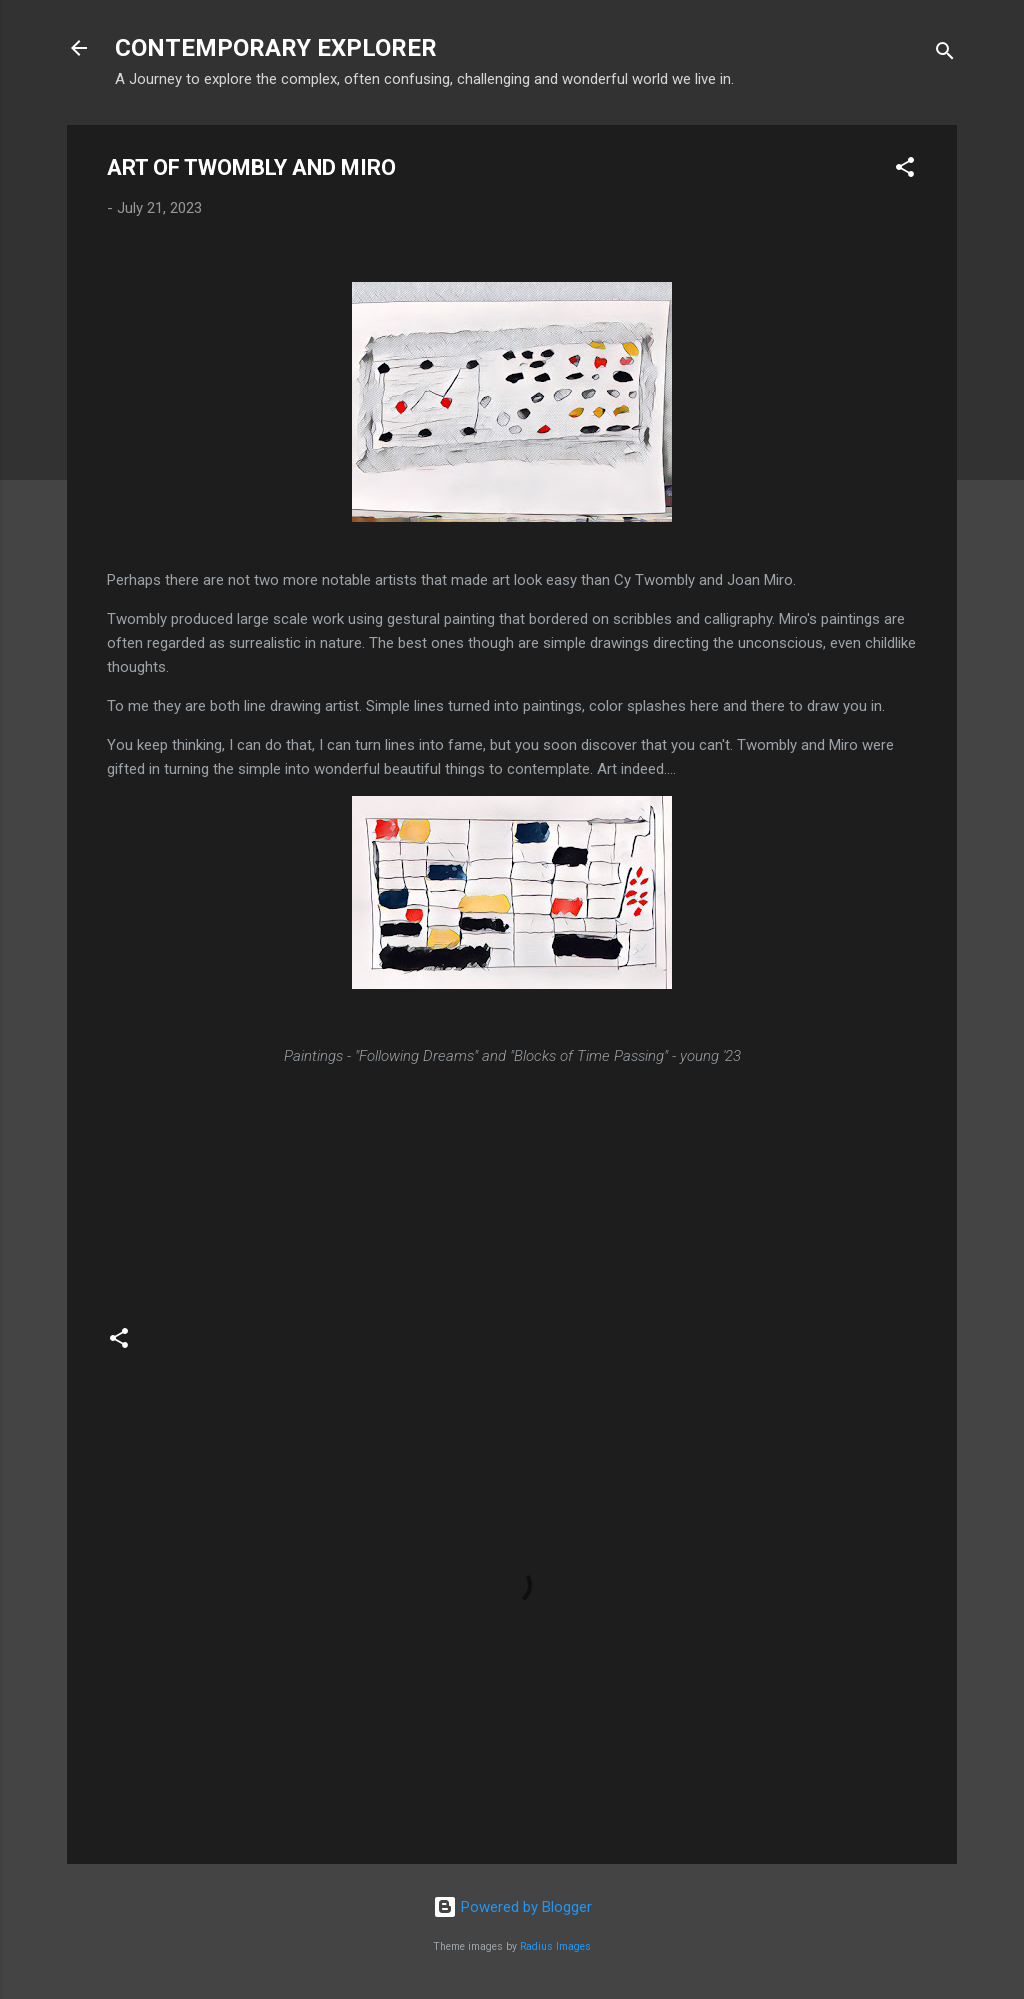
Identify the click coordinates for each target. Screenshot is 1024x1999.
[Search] (945, 54)
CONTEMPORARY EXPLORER (276, 48)
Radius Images (555, 1946)
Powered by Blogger (512, 1907)
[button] (905, 170)
